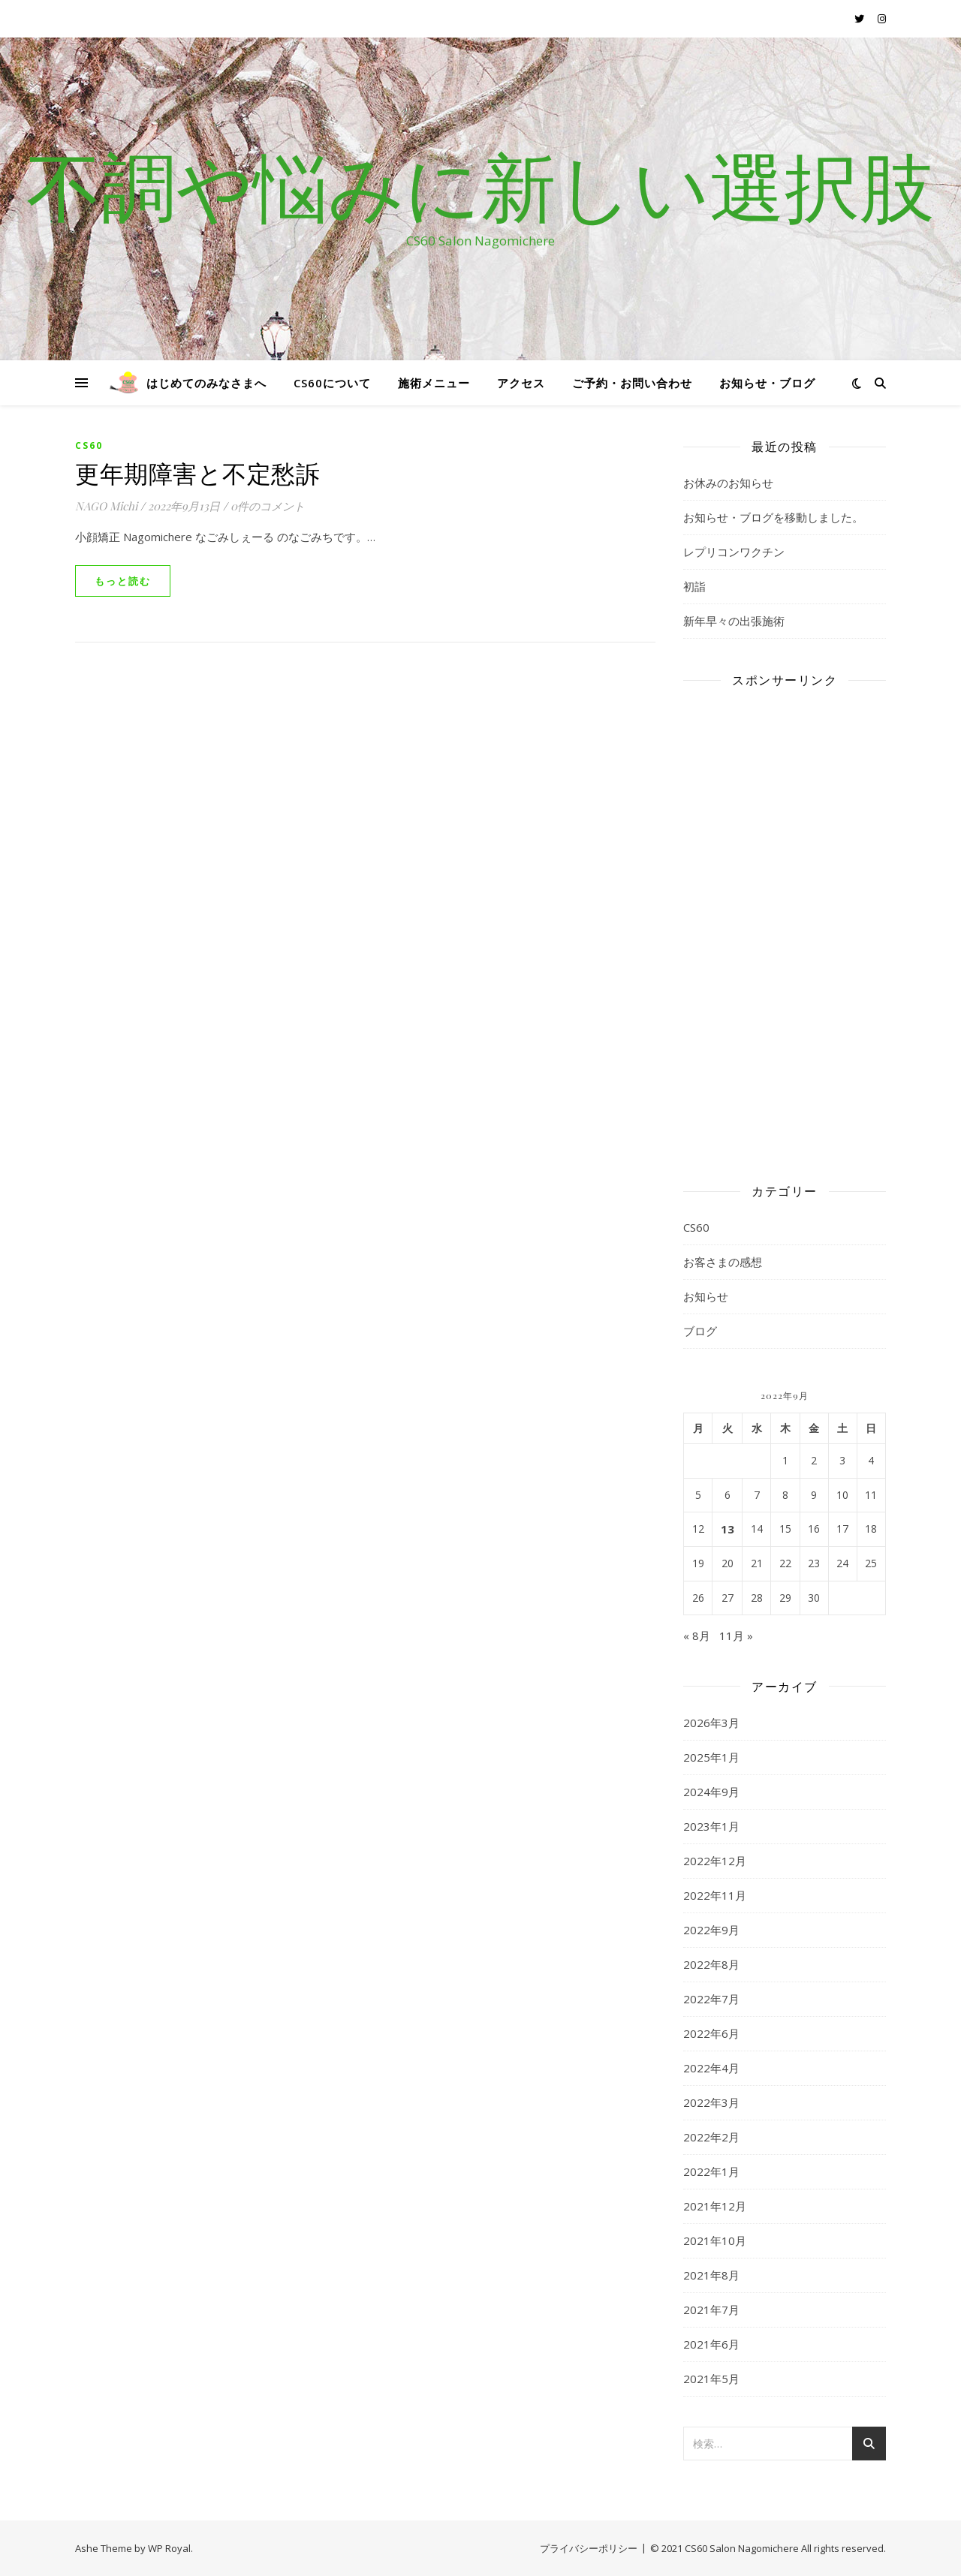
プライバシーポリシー (588, 2548)
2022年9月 (711, 1929)
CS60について (332, 382)
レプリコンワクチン (734, 551)
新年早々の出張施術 (734, 620)
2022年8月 (711, 1964)
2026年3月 (711, 1722)
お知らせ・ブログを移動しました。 (773, 517)
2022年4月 (711, 2067)
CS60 (89, 445)
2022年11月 (714, 1895)
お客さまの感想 (722, 1261)
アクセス (521, 382)
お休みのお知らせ (728, 482)
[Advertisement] (784, 925)
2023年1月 (711, 1826)
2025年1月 (711, 1757)
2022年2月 (711, 2136)
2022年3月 (711, 2102)
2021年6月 (711, 2344)
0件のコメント (267, 505)
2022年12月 (714, 1860)
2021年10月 (714, 2240)
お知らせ (705, 1296)
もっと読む (123, 581)
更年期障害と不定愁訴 (197, 472)
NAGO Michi (106, 505)
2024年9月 (711, 1791)
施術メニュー (434, 382)
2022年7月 (711, 1998)
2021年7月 (711, 2309)
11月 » (736, 1635)
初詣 (694, 586)
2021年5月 (711, 2378)
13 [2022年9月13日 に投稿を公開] (727, 1528)
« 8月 (696, 1635)
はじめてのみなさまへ (206, 382)
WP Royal (169, 2548)
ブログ (700, 1330)
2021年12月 (714, 2205)
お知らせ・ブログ (767, 382)
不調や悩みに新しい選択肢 (480, 185)
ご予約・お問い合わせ (632, 382)
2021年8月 (711, 2275)
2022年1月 (711, 2171)
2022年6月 (711, 2033)
